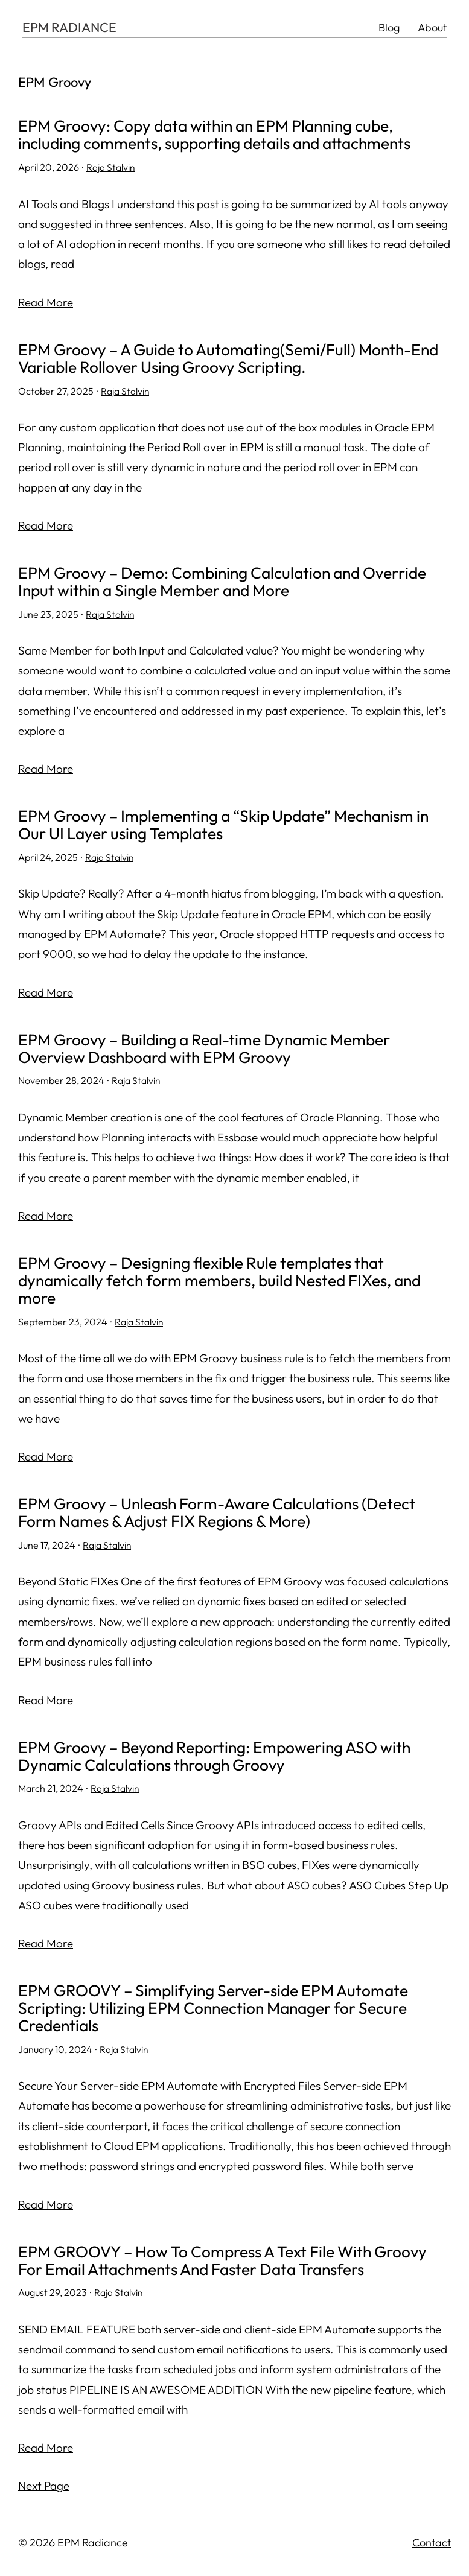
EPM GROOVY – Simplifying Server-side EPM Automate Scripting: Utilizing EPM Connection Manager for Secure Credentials (221, 2012)
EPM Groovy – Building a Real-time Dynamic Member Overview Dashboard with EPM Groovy (212, 1050)
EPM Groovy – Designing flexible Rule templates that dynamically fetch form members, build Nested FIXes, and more (228, 1283)
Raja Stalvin (111, 168)
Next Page (44, 2490)
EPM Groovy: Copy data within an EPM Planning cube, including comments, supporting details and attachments (223, 135)
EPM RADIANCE (70, 27)
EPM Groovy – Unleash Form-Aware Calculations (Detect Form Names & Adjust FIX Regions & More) (225, 1516)
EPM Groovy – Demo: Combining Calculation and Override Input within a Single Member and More (231, 583)
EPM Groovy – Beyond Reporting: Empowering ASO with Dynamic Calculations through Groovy (222, 1760)
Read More (45, 302)
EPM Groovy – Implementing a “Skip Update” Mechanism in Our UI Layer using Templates (234, 826)
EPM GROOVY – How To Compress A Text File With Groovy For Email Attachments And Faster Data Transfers (231, 2265)
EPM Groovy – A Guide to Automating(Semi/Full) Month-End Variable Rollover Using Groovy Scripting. (222, 359)
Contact (431, 2548)
